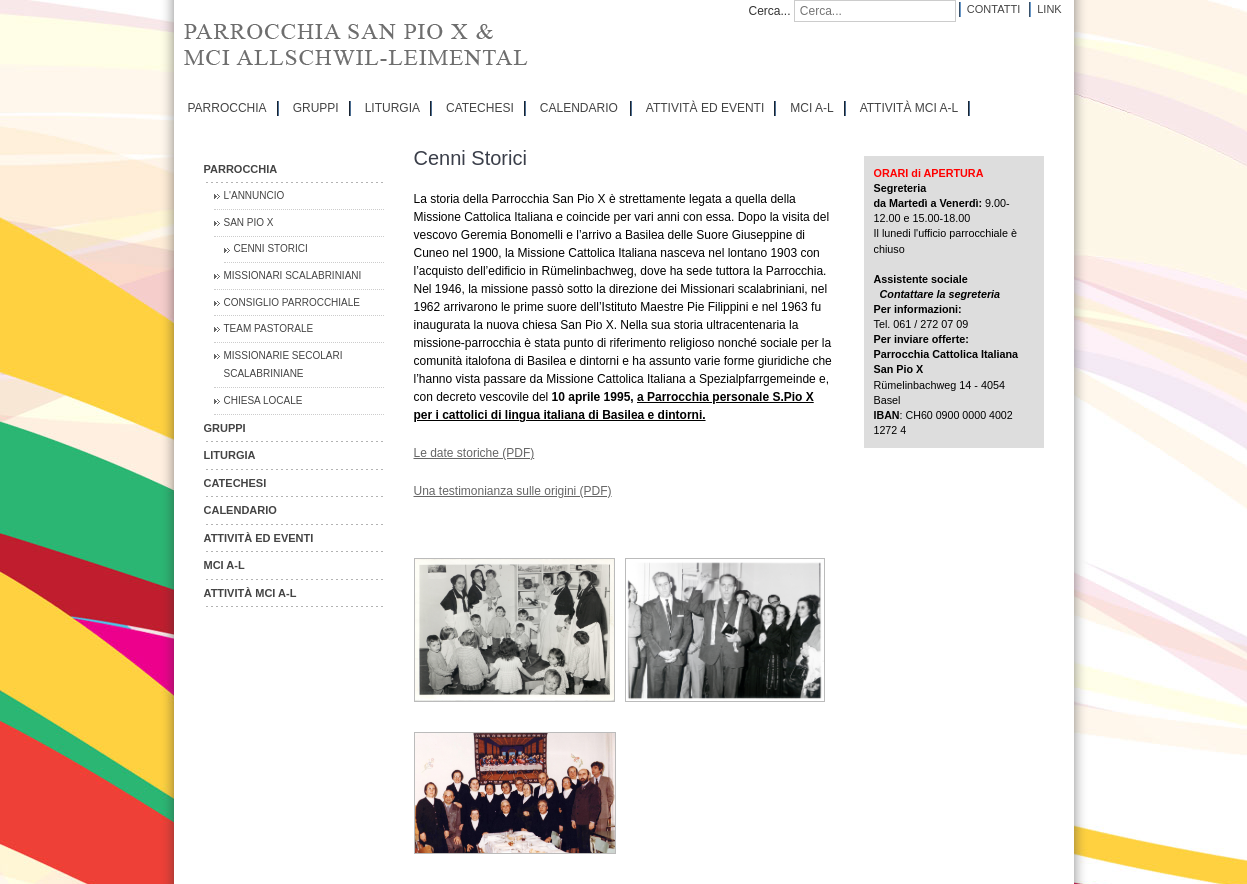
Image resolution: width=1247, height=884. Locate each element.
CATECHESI (480, 108)
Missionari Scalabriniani (293, 275)
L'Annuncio (254, 195)
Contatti (993, 9)
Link (1049, 9)
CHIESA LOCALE (263, 400)
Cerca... (770, 11)
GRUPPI (316, 108)
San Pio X (249, 222)
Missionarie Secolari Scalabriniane (283, 364)
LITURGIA (392, 108)
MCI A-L (811, 108)
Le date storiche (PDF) (474, 453)
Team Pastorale (269, 328)
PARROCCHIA (227, 108)
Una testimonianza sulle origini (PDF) (513, 491)
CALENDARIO (579, 108)
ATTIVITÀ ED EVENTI (705, 108)
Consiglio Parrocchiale (292, 302)
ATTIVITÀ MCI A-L (909, 108)
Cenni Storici (271, 248)
